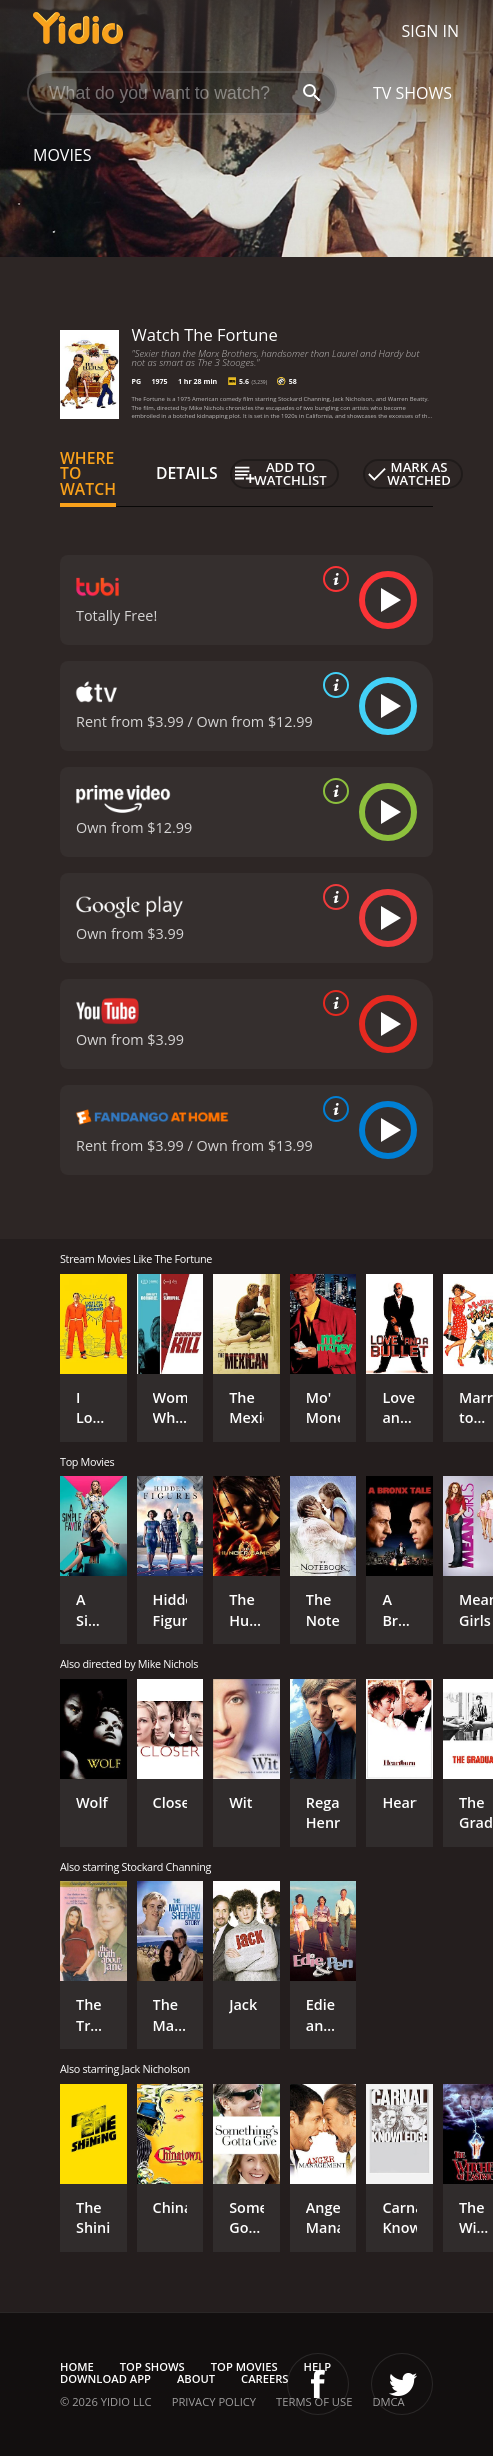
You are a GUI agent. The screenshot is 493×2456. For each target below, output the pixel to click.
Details (187, 473)
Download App (105, 2378)
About (196, 2378)
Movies (62, 155)
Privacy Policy (214, 2401)
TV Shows (412, 93)
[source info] (332, 579)
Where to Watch (88, 474)
